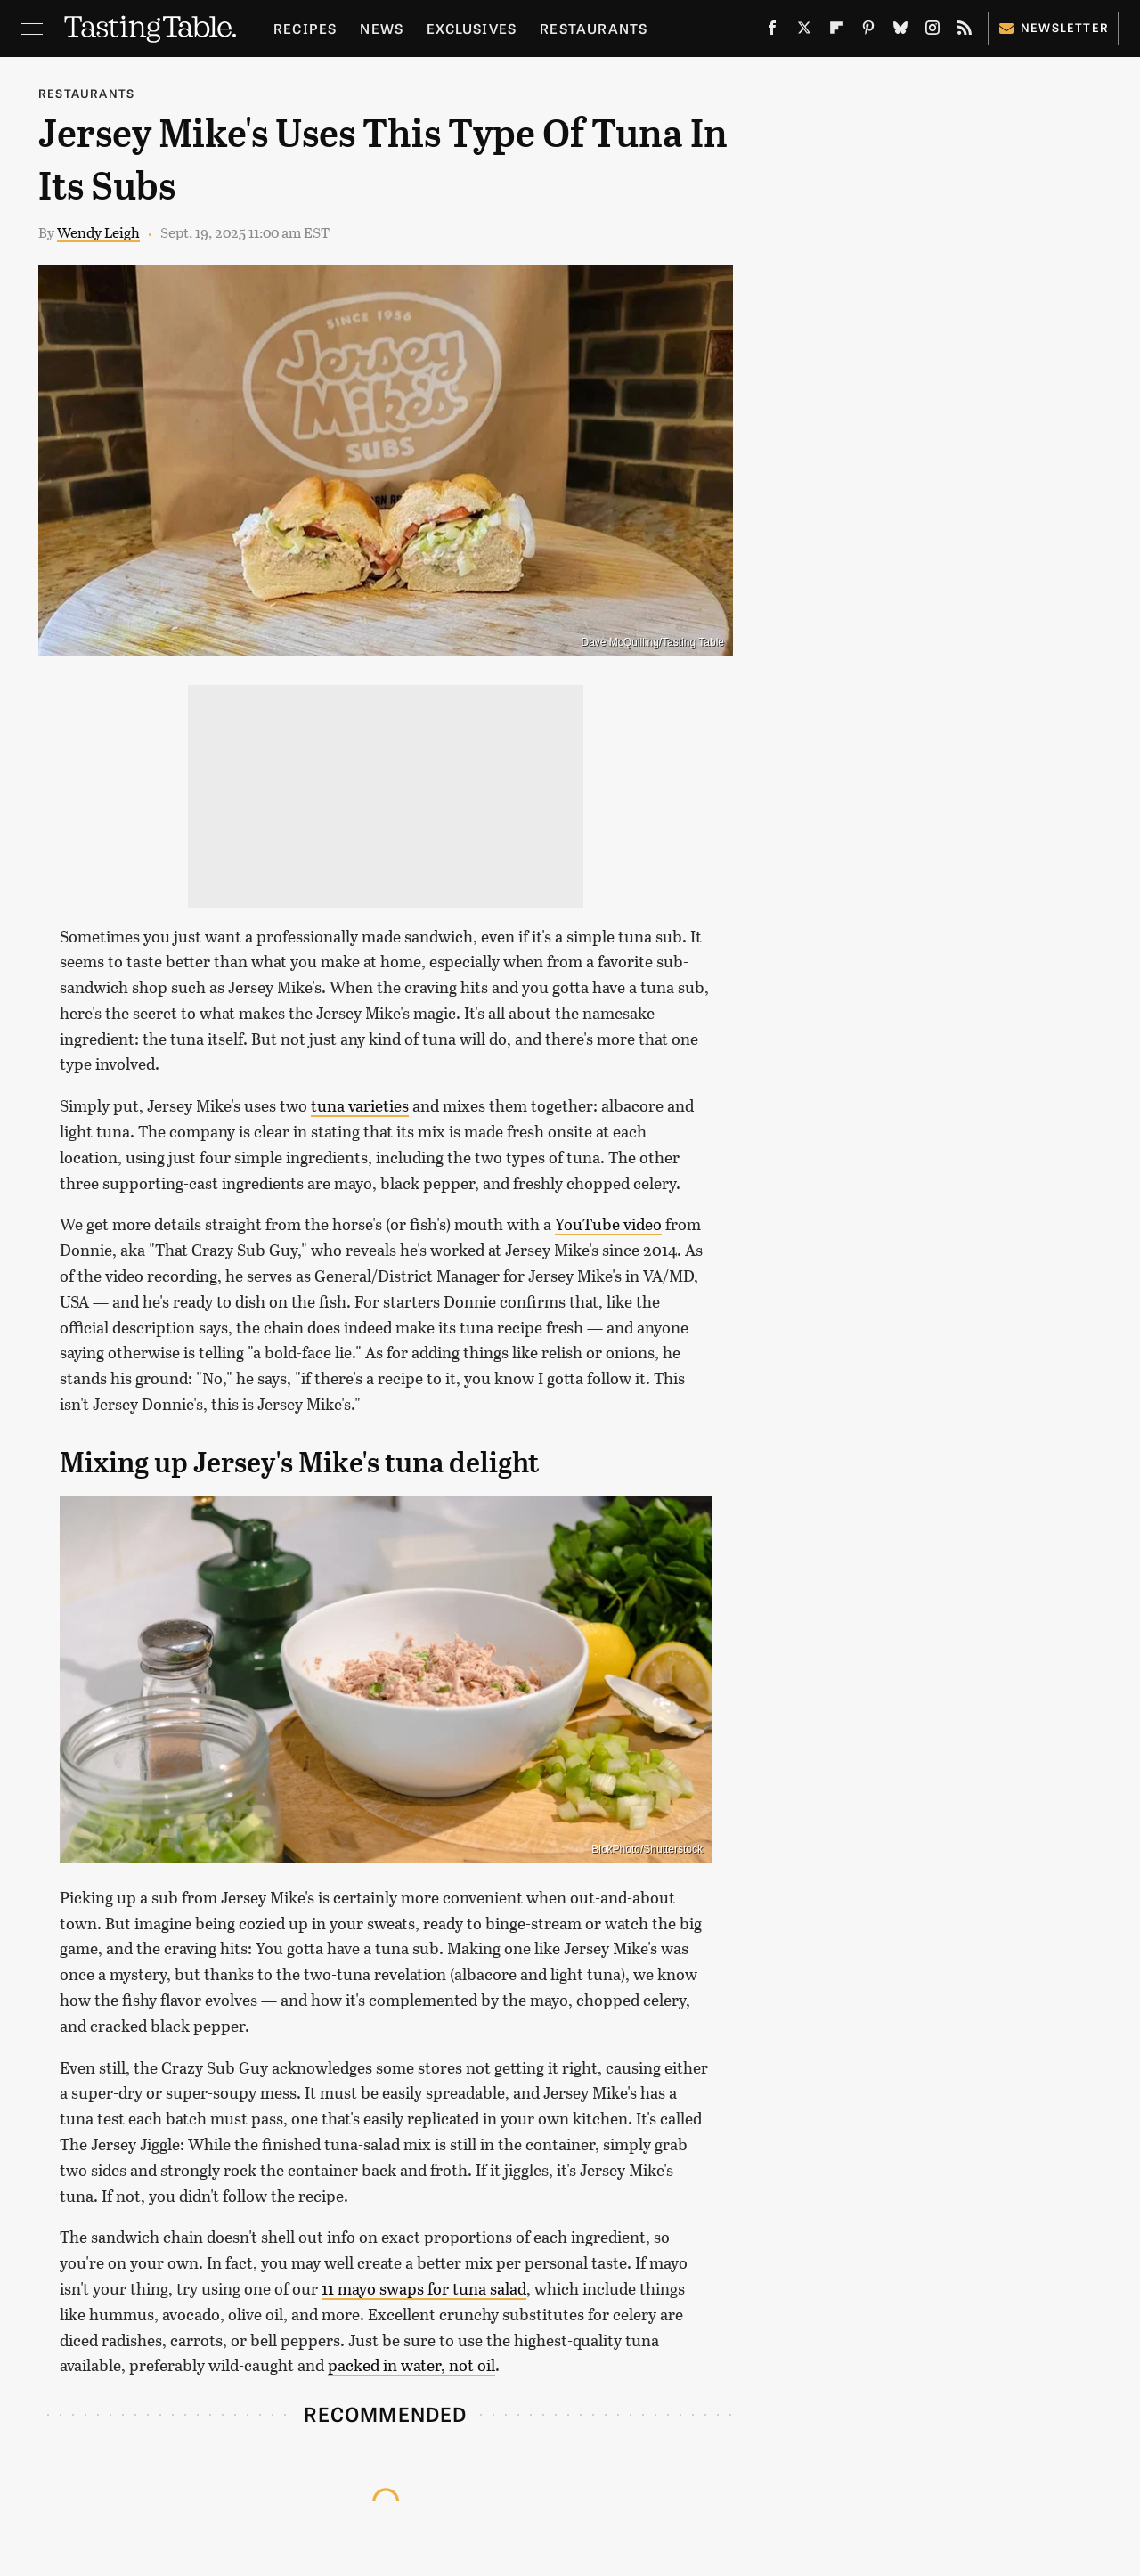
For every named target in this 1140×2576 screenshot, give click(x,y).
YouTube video (608, 1223)
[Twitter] (804, 31)
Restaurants (593, 28)
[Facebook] (772, 31)
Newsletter (1053, 27)
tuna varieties (360, 1105)
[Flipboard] (836, 31)
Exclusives (472, 28)
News (381, 28)
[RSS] (964, 31)
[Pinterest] (868, 31)
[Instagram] (932, 31)
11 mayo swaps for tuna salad (424, 2288)
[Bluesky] (900, 31)
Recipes (305, 28)
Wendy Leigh (98, 232)
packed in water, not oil (411, 2364)
